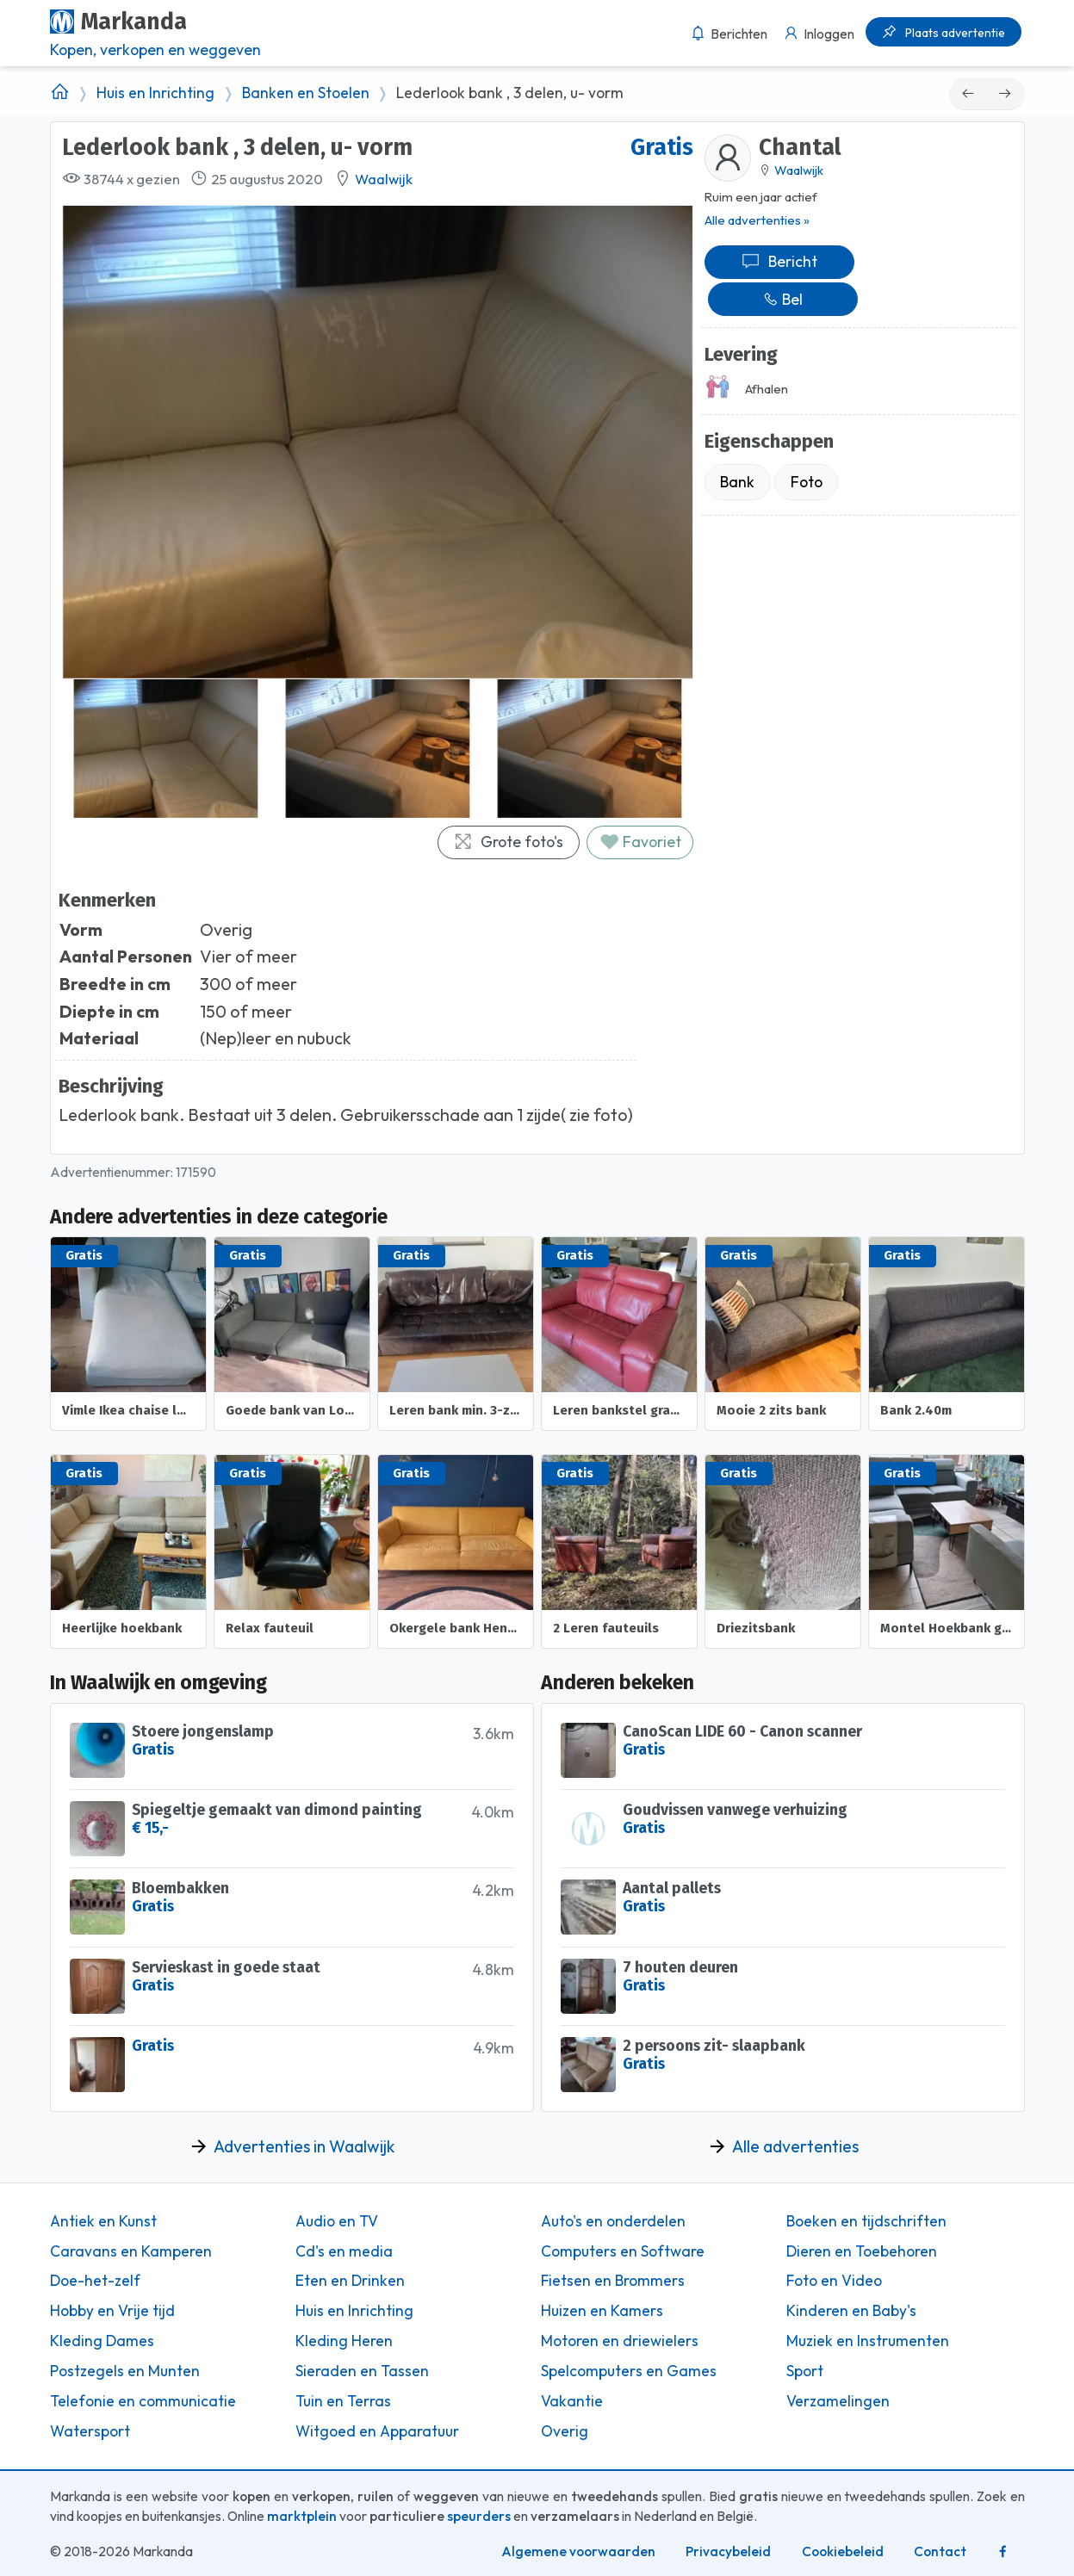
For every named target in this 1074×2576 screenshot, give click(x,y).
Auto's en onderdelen (613, 2221)
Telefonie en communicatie (143, 2401)
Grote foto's (508, 841)
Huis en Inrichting (155, 93)
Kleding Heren (344, 2340)
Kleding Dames (102, 2340)
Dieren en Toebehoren (861, 2251)
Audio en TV (336, 2221)
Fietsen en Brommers (613, 2280)
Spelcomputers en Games (629, 2371)
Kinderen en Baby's (851, 2310)
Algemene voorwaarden (578, 2551)
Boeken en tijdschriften (866, 2221)
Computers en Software (623, 2251)
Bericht (779, 261)
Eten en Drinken (350, 2280)
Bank (737, 482)
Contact (940, 2551)
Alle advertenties (795, 2146)
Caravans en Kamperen (131, 2251)
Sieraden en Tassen (362, 2371)
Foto (807, 482)
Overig (564, 2431)
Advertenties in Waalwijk (304, 2146)
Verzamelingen (838, 2401)
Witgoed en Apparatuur (377, 2431)
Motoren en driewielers (619, 2340)
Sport (804, 2371)
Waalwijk (384, 179)
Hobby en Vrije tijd (112, 2310)
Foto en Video (834, 2280)
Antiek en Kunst (103, 2221)
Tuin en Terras (343, 2401)
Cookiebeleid (843, 2551)
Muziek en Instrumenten (867, 2340)
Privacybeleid (728, 2551)
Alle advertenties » (757, 220)
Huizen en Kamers (602, 2310)
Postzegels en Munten (125, 2371)
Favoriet (640, 841)
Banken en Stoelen (305, 93)
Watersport (90, 2431)
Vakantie (572, 2401)
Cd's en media (344, 2251)
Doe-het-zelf (95, 2280)
